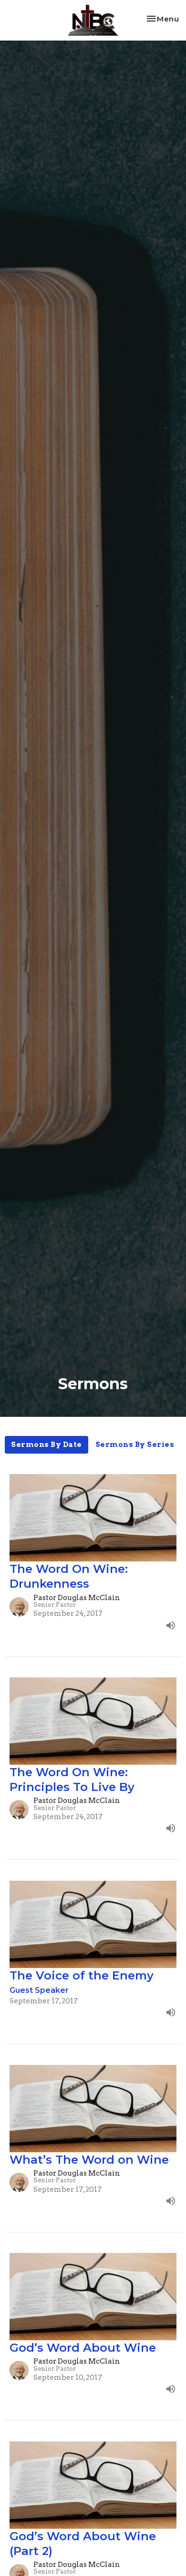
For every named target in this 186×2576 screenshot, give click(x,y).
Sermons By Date (46, 1444)
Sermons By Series (135, 1444)
